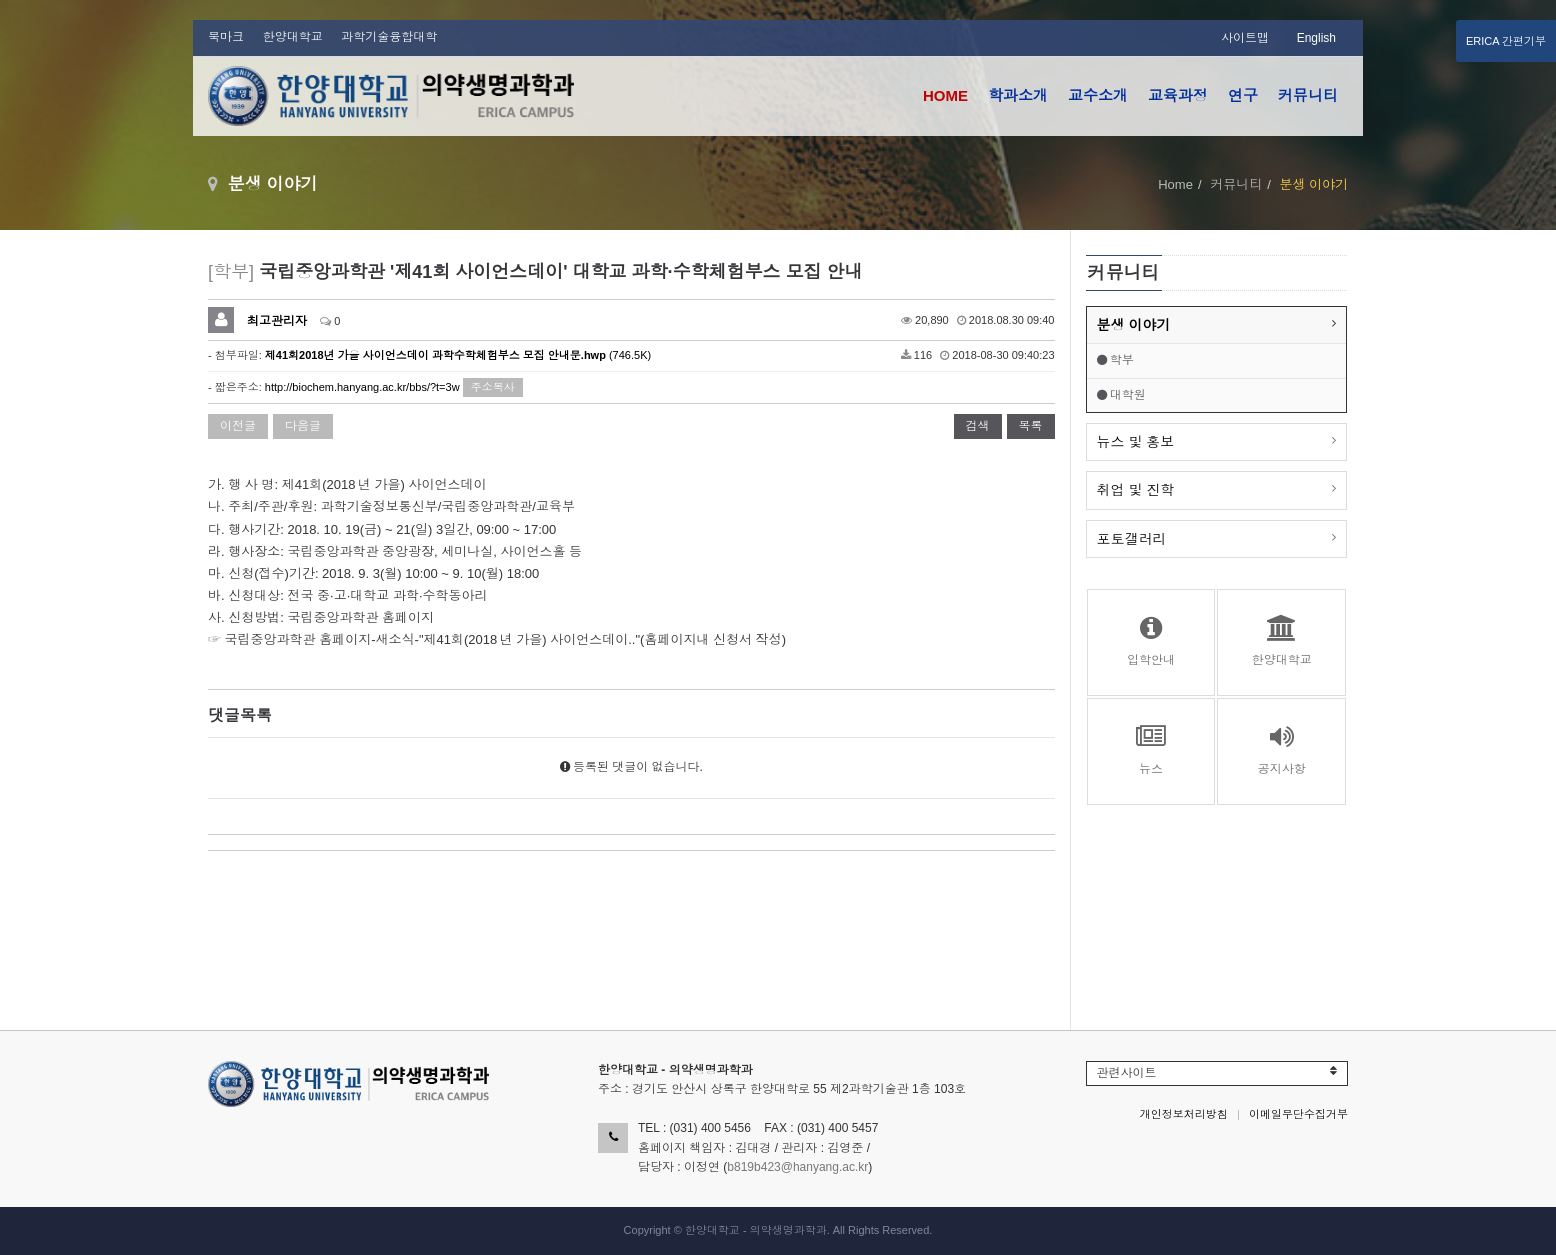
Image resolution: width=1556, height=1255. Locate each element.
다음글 (303, 426)
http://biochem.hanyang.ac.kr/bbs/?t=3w (362, 387)
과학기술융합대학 (389, 37)
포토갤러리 (1132, 539)
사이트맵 (1245, 38)
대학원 (1121, 395)
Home (1175, 184)
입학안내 (1151, 641)
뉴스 (1151, 750)
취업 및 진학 (1136, 490)
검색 (978, 426)
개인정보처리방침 (1184, 1114)
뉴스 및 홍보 (1136, 442)
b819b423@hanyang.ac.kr (797, 1167)
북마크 (226, 37)
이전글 (238, 426)
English (1316, 38)
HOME (945, 95)
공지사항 (1281, 750)
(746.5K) (458, 355)
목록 (1031, 426)
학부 (1115, 360)
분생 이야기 (1134, 325)
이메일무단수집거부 (1298, 1114)
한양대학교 (293, 37)
